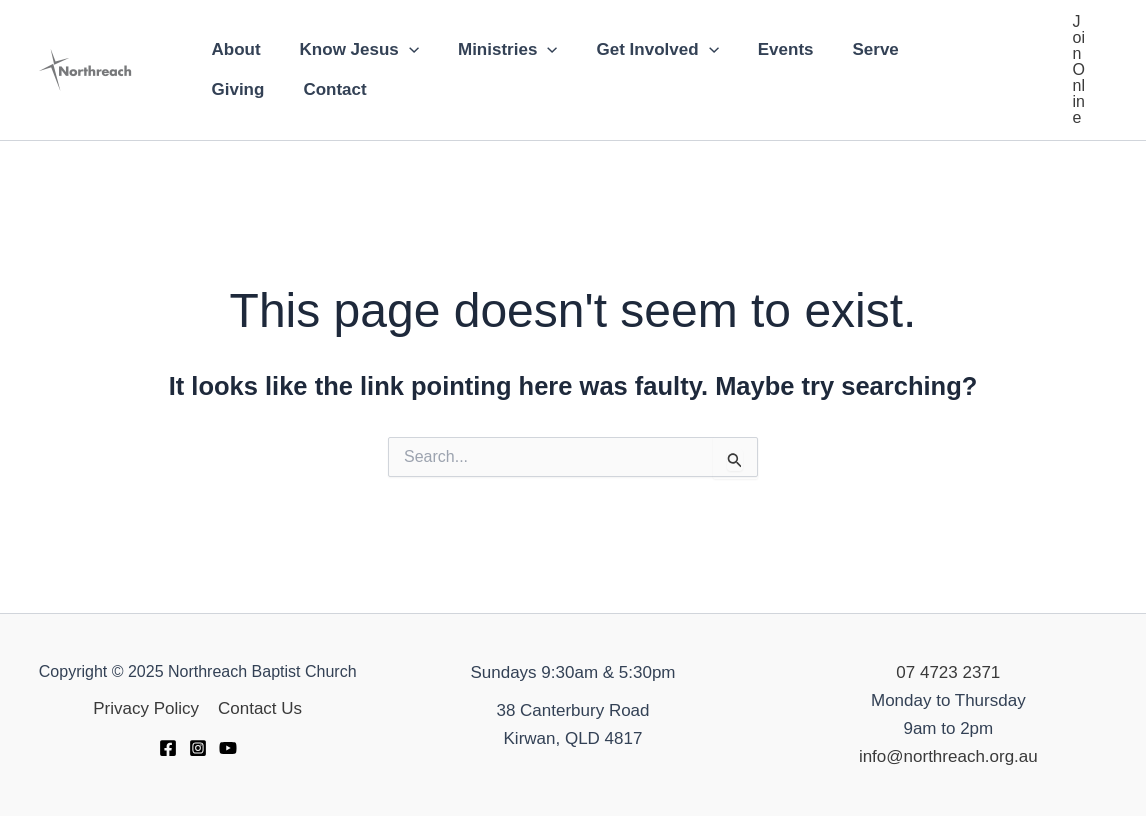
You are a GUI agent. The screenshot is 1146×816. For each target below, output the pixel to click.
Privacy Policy (147, 708)
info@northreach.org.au (948, 756)
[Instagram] (198, 748)
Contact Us (259, 708)
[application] (401, 50)
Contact (240, 89)
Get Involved (640, 50)
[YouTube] (228, 748)
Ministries (495, 50)
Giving (931, 49)
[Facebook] (168, 748)
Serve (848, 49)
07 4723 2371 (948, 672)
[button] (1079, 70)
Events (763, 49)
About (233, 49)
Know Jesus (351, 50)
